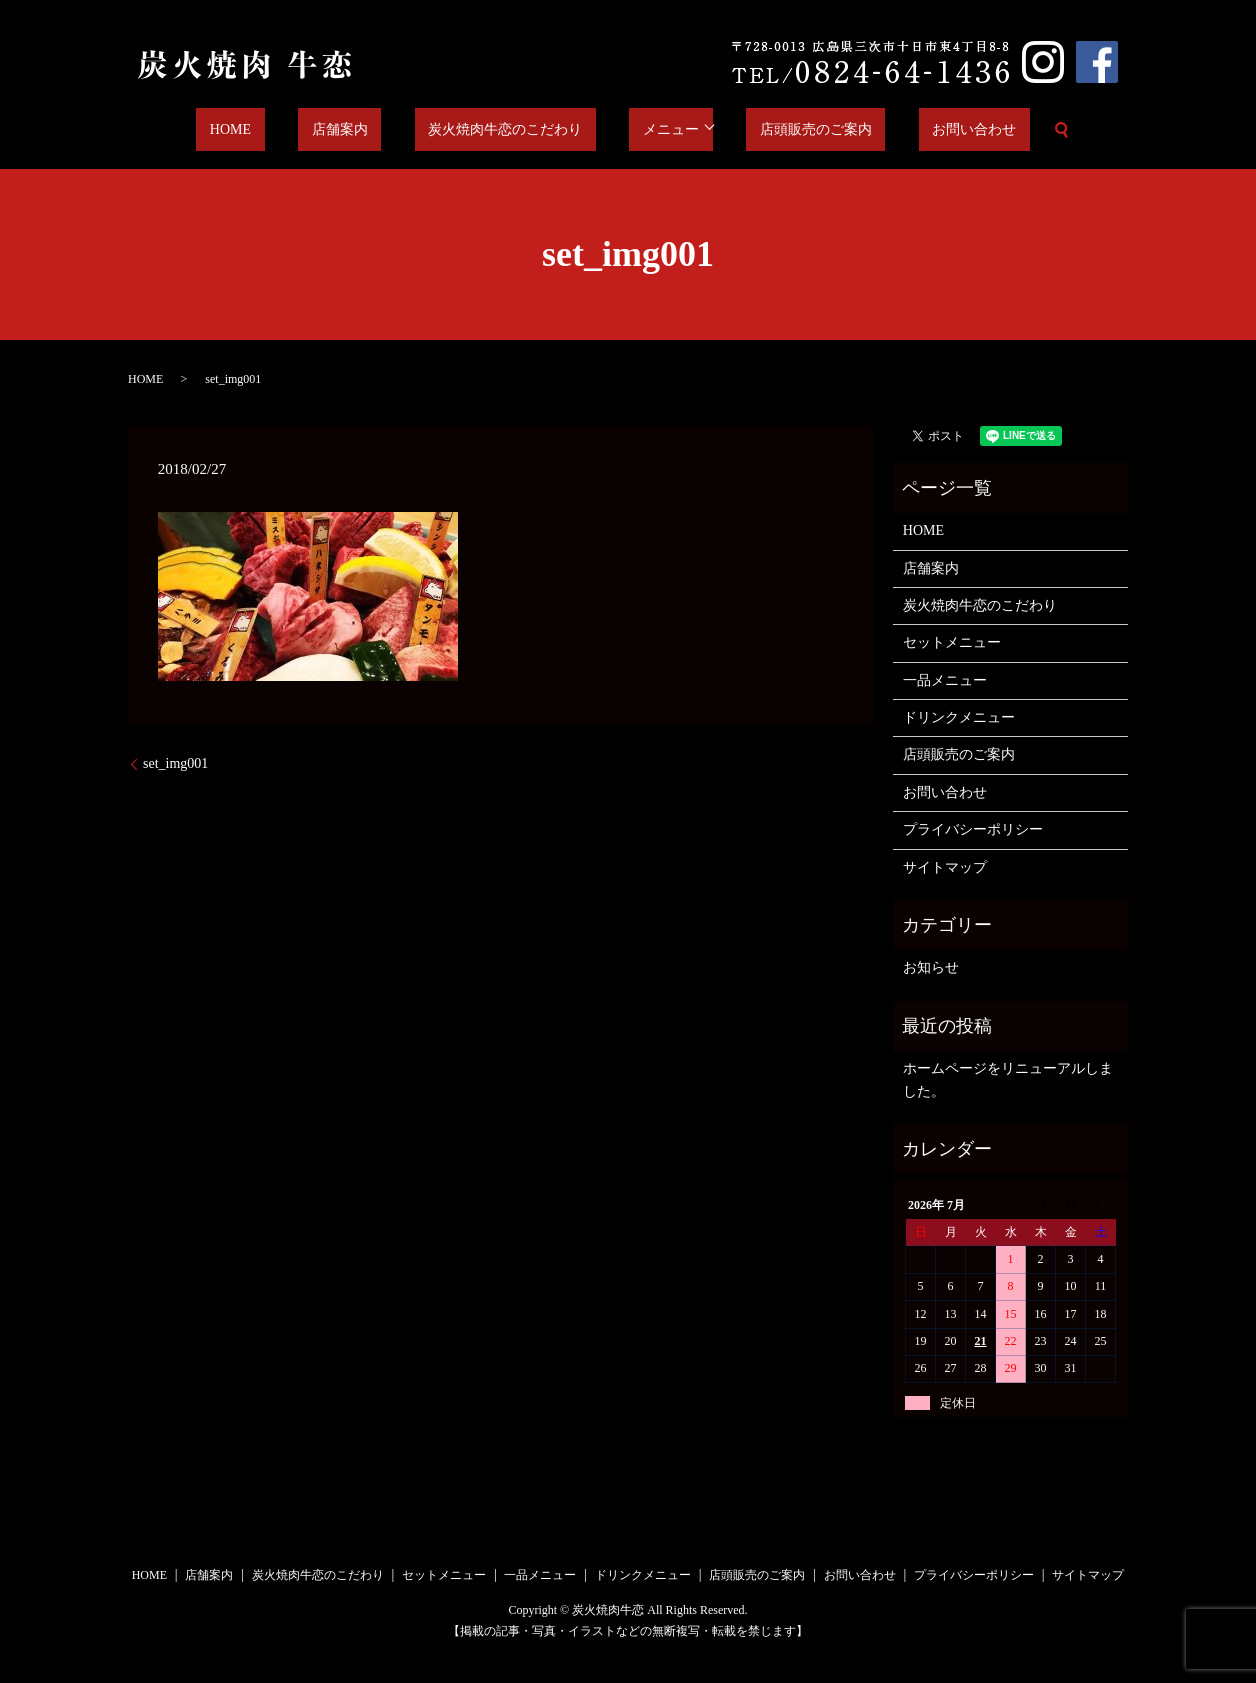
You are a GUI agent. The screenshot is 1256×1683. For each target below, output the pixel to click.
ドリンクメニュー (959, 717)
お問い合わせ (914, 130)
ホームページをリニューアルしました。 (1008, 1079)
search (987, 130)
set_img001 (175, 763)
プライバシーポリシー (973, 829)
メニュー (650, 130)
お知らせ (931, 967)
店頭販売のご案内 (782, 130)
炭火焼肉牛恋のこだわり (512, 130)
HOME (290, 130)
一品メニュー (945, 680)
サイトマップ (945, 867)
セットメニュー (952, 642)
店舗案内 (373, 130)
